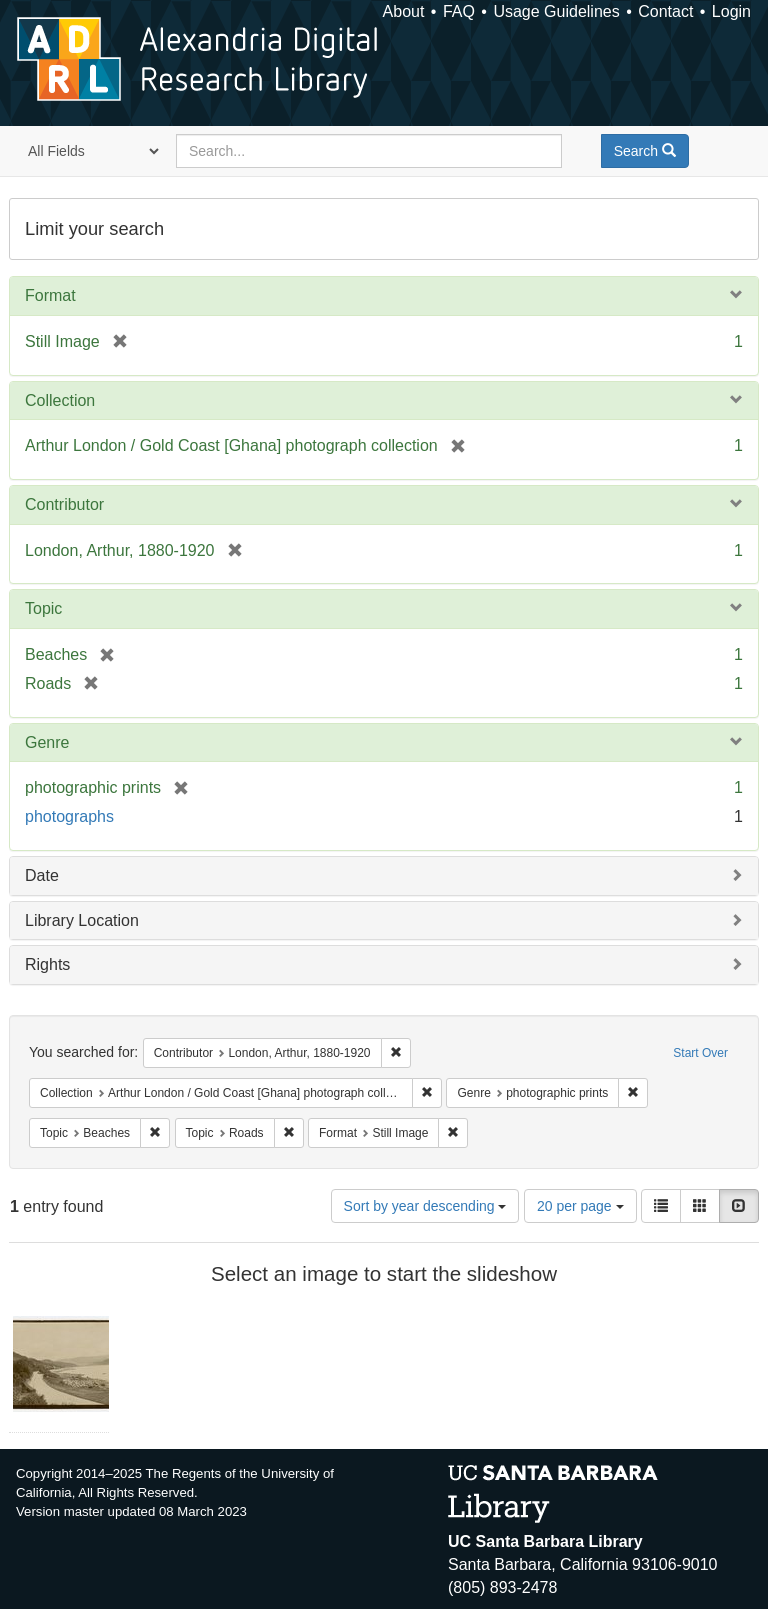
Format (50, 295)
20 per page (580, 1206)
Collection (60, 400)
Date (42, 875)
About (404, 11)
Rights (47, 964)
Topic (43, 608)
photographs (69, 816)
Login (731, 11)
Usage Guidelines (556, 11)
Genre (47, 742)
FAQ (459, 11)
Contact (665, 11)
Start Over (700, 1053)
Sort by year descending (425, 1206)
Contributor (64, 504)
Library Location (82, 920)
